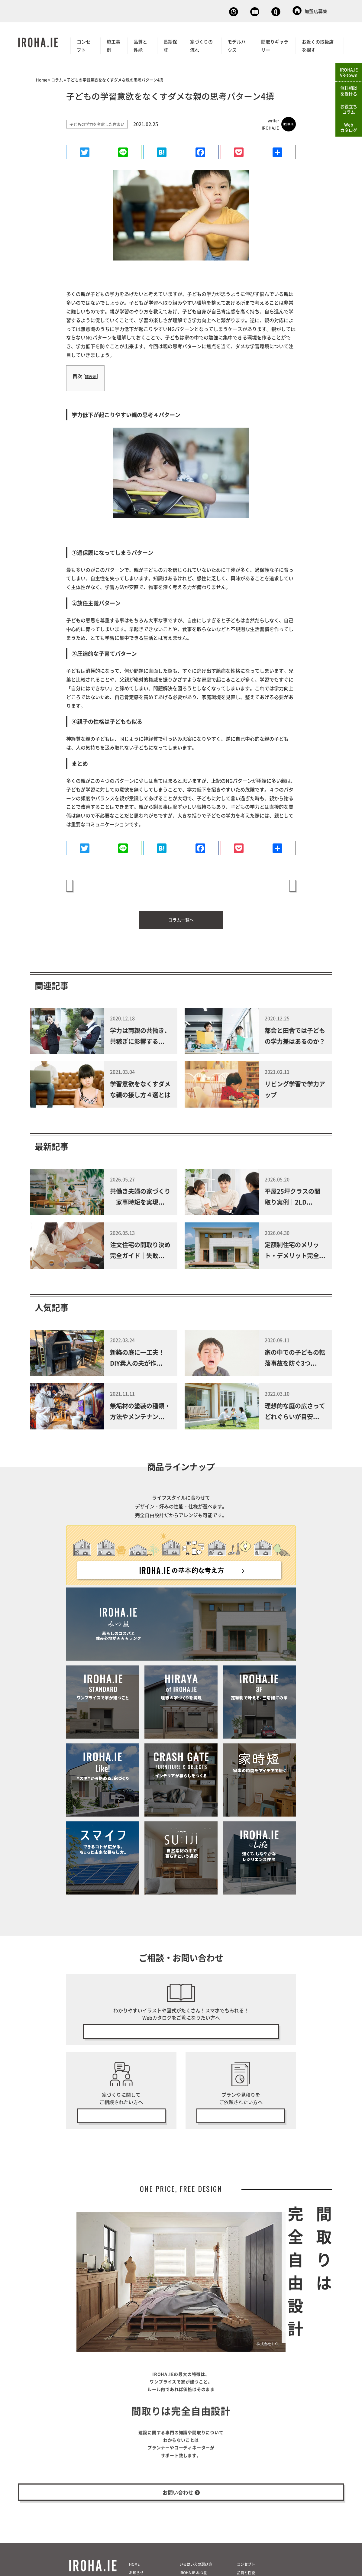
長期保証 (170, 44)
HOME (134, 2571)
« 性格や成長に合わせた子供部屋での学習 (113, 884)
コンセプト (83, 44)
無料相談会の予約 (121, 2110)
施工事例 (113, 44)
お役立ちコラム (348, 109)
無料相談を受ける (348, 90)
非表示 (91, 375)
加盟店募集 (310, 10)
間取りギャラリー (274, 44)
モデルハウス (237, 44)
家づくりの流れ (201, 44)
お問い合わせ (263, 10)
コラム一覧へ (181, 911)
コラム (57, 78)
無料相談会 (169, 10)
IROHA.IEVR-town (349, 72)
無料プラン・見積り (241, 2110)
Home (41, 78)
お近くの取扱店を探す (318, 44)
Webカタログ (215, 10)
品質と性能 (140, 44)
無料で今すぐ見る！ (181, 2023)
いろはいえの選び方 (195, 2571)
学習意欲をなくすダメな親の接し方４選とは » (244, 884)
